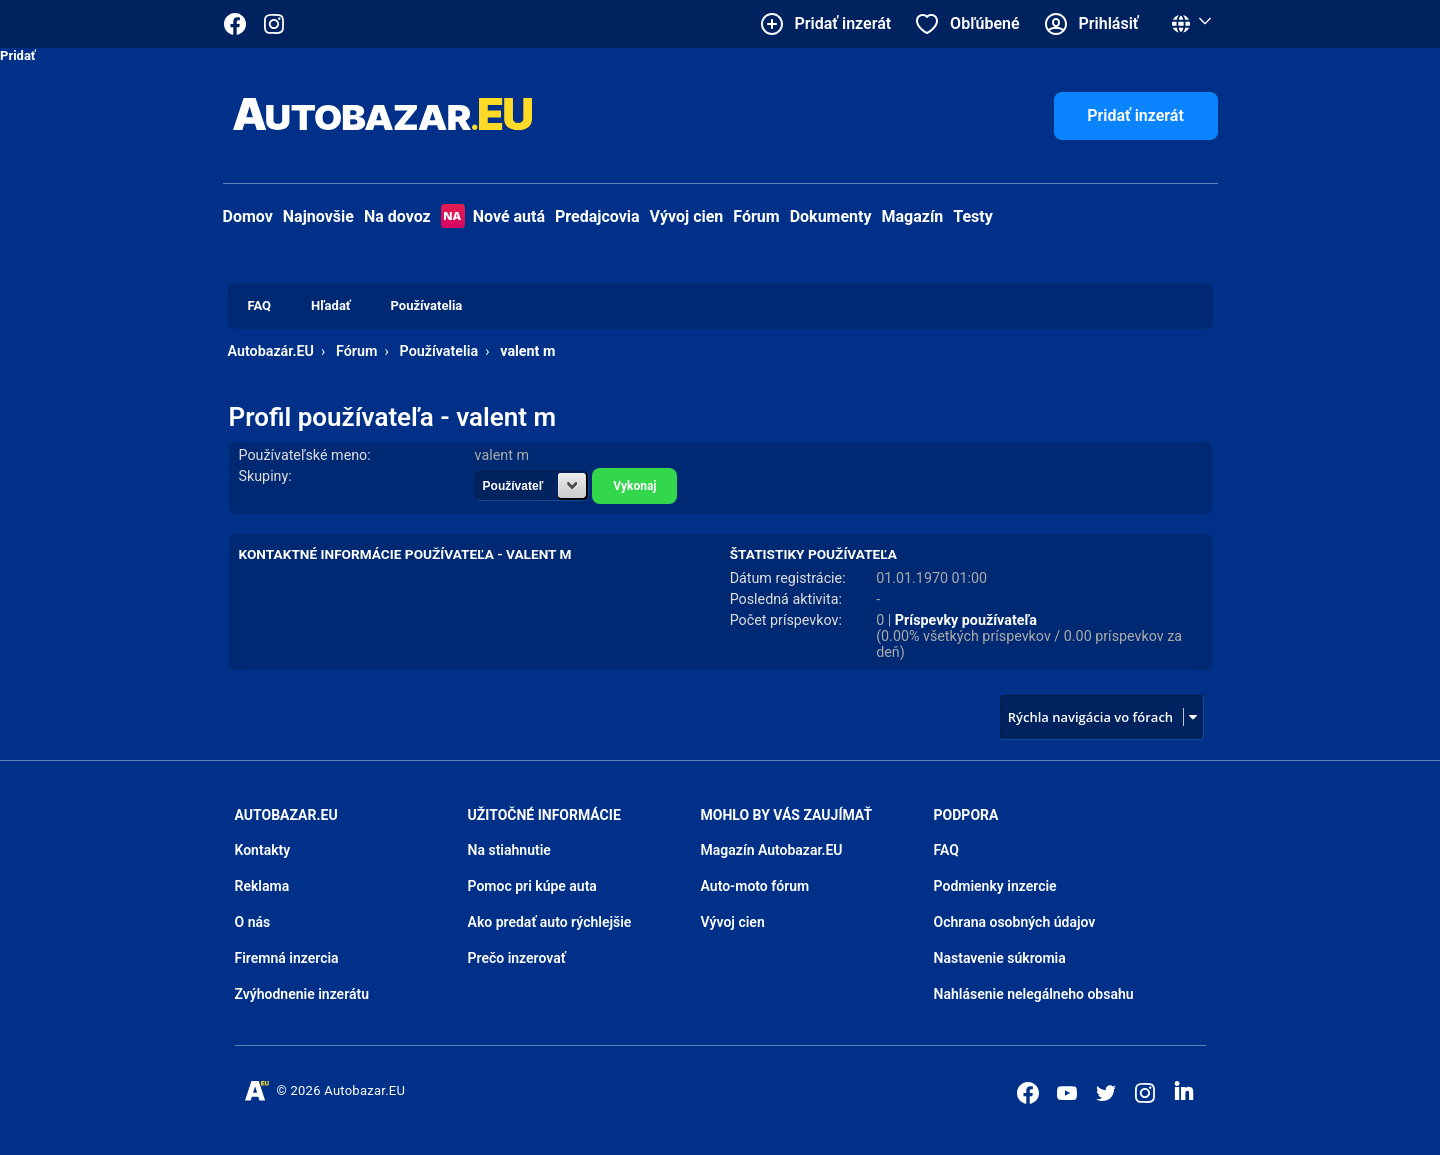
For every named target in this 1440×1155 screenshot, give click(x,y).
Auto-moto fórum (755, 886)
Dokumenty (831, 216)
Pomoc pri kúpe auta (532, 886)
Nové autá (493, 216)
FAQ (946, 850)
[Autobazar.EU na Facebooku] (1028, 1093)
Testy (973, 216)
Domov (248, 216)
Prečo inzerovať (517, 958)
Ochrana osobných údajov (1015, 922)
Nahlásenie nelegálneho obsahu (1034, 994)
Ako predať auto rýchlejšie (550, 922)
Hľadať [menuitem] (330, 305)
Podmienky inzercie (995, 886)
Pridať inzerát (1135, 115)
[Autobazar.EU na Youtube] (1067, 1093)
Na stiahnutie (509, 850)
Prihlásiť (1109, 23)
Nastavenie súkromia (1000, 958)
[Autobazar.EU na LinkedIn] (1184, 1091)
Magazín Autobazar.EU (772, 850)
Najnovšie (318, 216)
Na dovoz (397, 216)
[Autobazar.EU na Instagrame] (274, 24)
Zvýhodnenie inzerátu (302, 994)
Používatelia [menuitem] (427, 305)
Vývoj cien (687, 216)
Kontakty (263, 850)
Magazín (913, 216)
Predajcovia (597, 216)
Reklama (262, 886)
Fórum (756, 216)
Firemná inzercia (287, 958)
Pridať (18, 55)
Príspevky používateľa (966, 620)
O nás (253, 922)
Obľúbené (984, 23)
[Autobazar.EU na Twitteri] (1106, 1093)
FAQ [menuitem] (260, 305)
